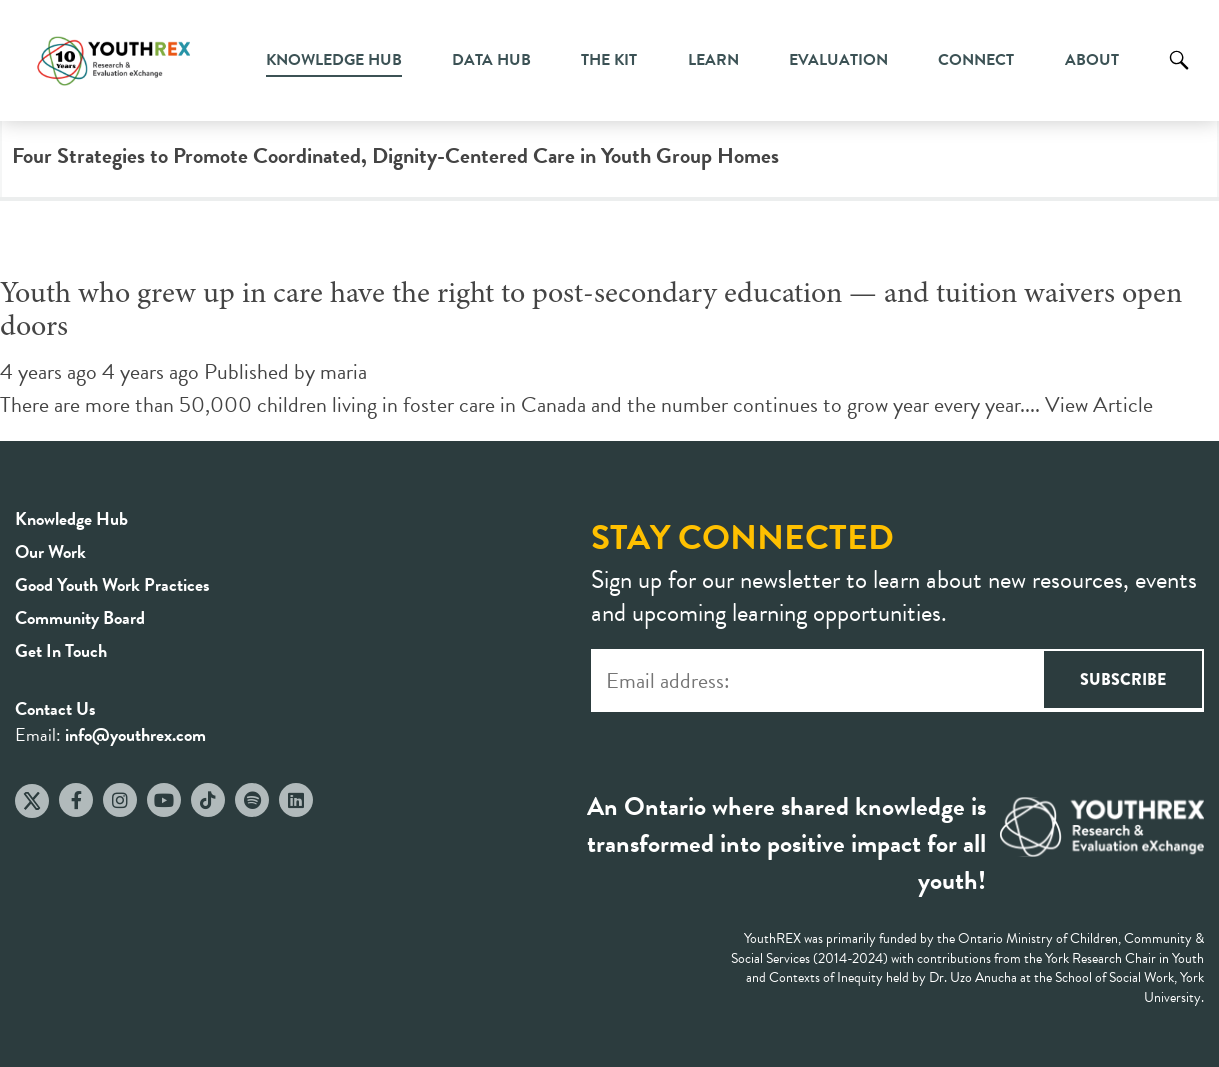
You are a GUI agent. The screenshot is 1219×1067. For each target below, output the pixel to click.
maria (343, 371)
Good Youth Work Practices (112, 584)
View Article (1099, 404)
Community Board (80, 617)
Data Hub (491, 60)
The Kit (609, 60)
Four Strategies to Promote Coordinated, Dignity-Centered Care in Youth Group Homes (395, 155)
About (1092, 60)
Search (1179, 75)
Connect (976, 60)
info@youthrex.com (135, 734)
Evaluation (838, 60)
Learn (713, 60)
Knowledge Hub (334, 60)
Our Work (50, 551)
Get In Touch (61, 650)
